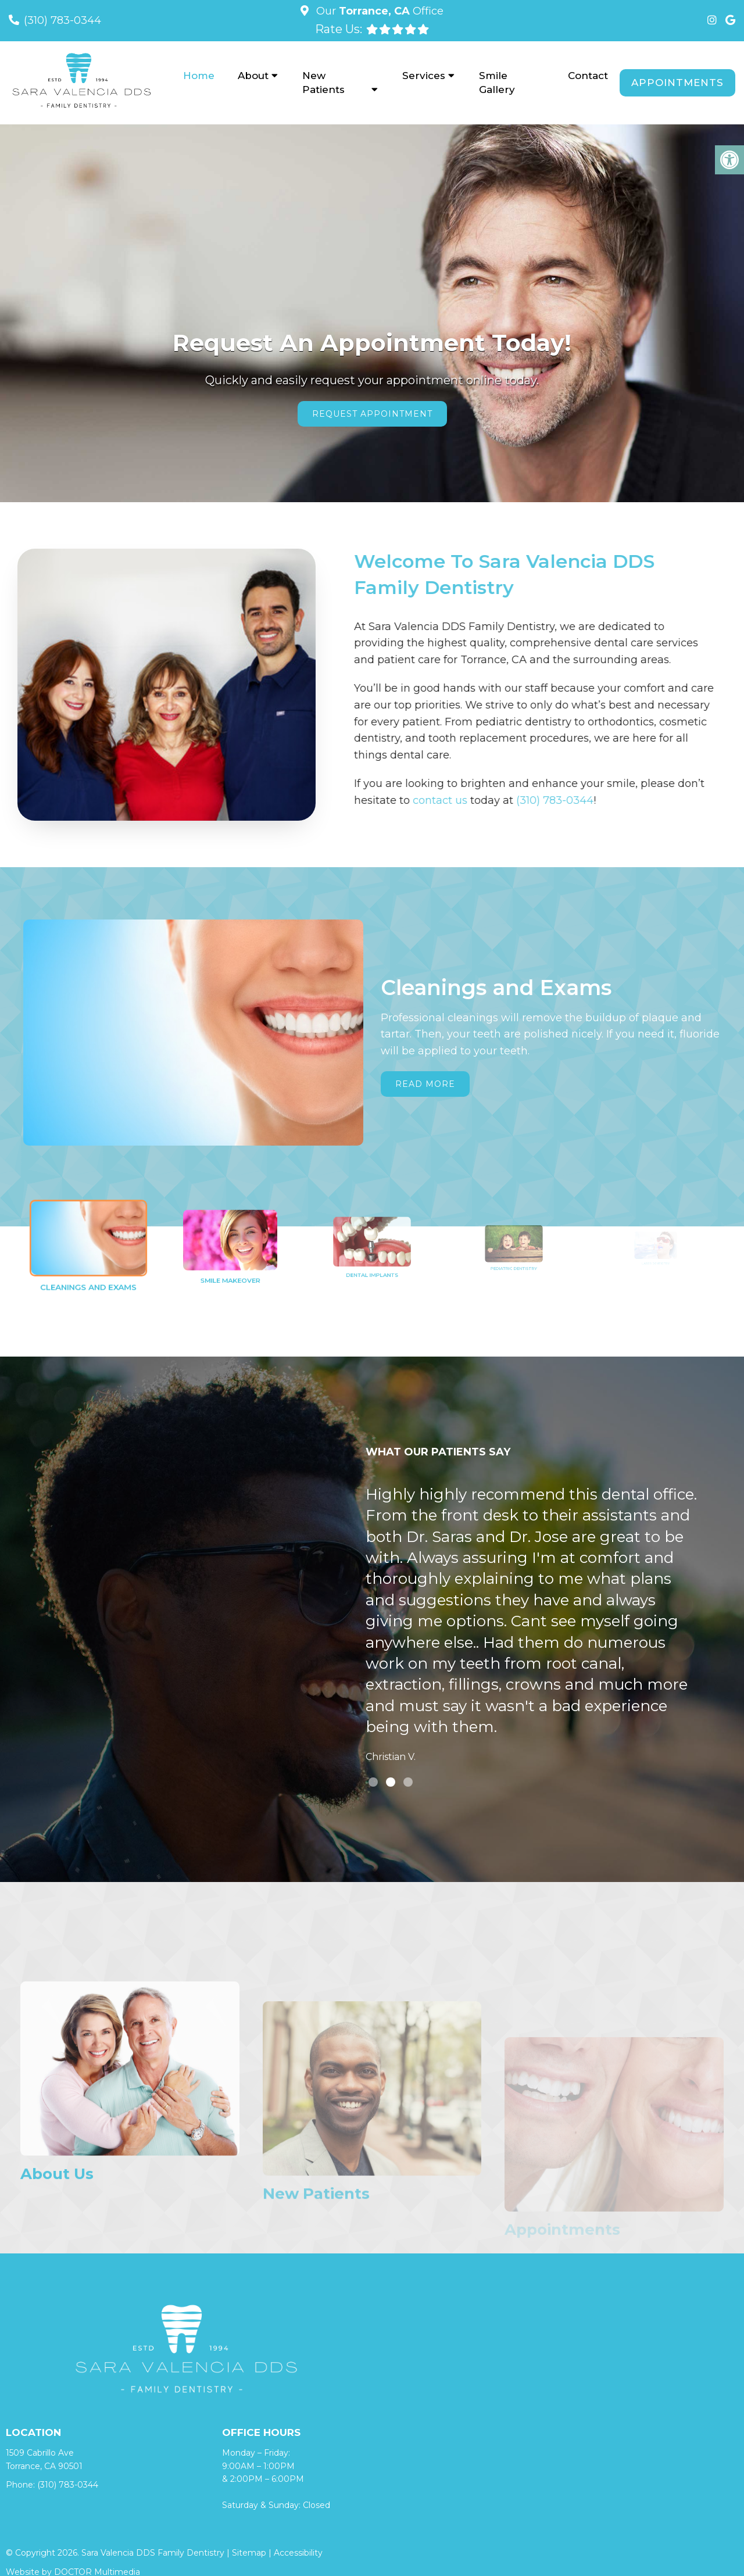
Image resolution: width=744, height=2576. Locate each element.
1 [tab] (373, 1782)
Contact (588, 75)
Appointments (677, 82)
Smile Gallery (497, 82)
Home (198, 75)
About (253, 75)
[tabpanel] (534, 1627)
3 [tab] (408, 1782)
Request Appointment (372, 414)
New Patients (323, 82)
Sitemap (249, 2553)
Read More (425, 1084)
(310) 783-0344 (62, 20)
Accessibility (298, 2553)
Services (423, 75)
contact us (390, 800)
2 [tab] (390, 1782)
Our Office (378, 11)
